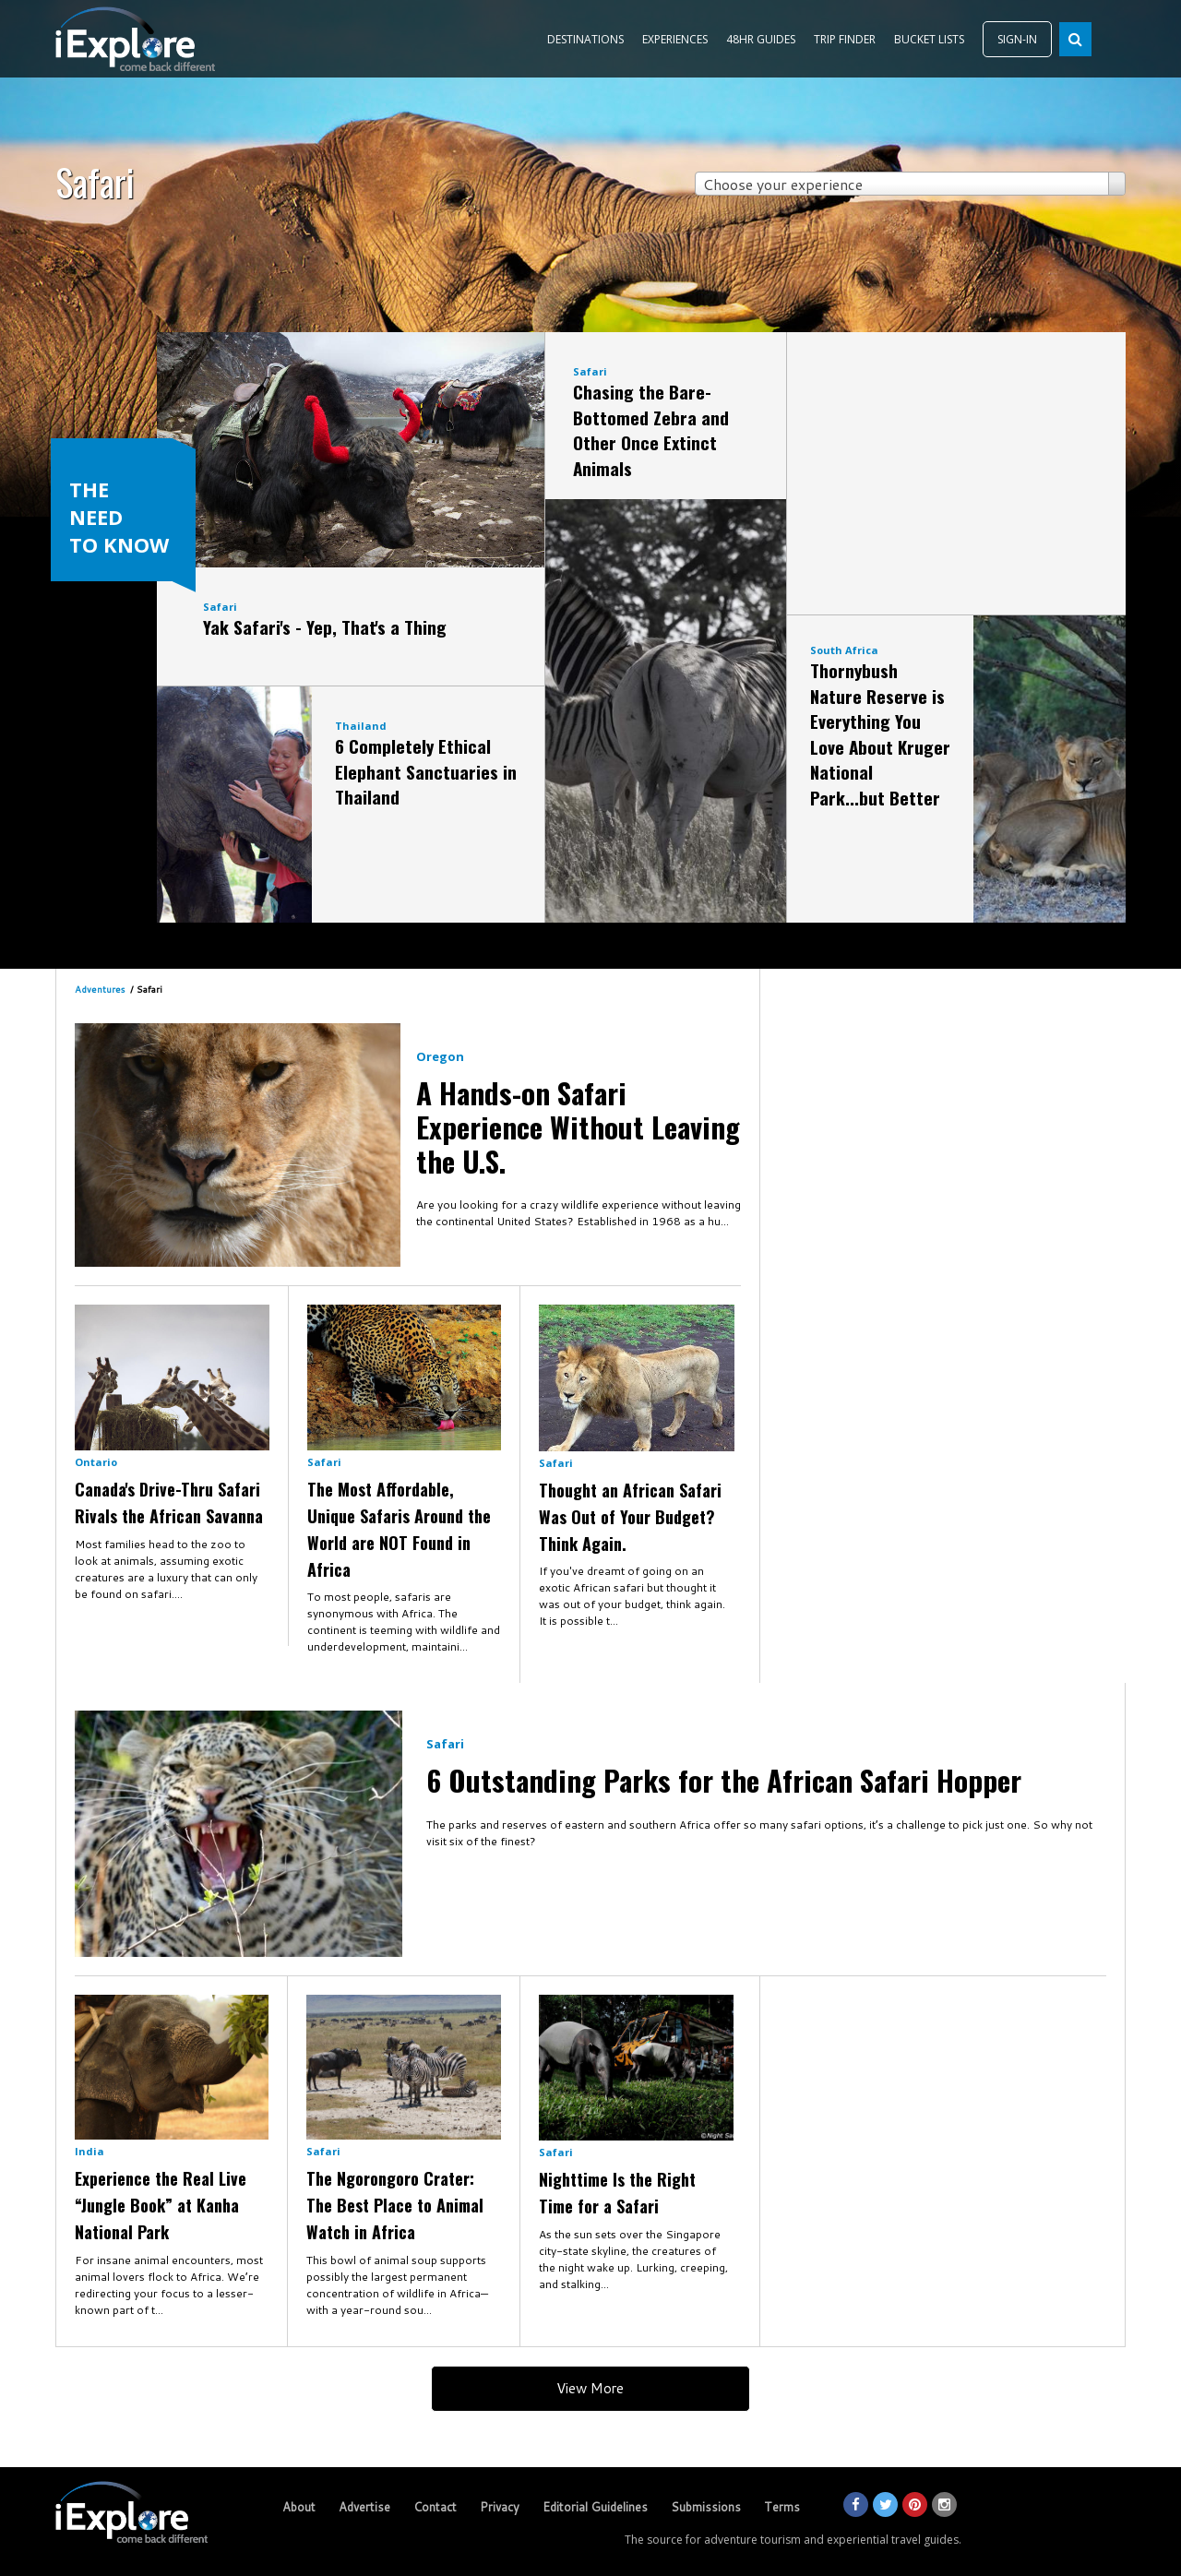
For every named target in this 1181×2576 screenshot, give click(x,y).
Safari (220, 607)
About (299, 2506)
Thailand (361, 726)
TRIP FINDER (845, 39)
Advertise (364, 2506)
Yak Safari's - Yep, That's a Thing (325, 626)
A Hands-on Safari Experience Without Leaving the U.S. (578, 1126)
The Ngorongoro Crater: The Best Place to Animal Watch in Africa (394, 2205)
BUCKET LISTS (929, 39)
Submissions (706, 2506)
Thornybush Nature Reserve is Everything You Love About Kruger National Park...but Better (880, 733)
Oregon (440, 1056)
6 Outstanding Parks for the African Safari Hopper (723, 1780)
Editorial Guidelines (595, 2506)
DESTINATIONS (585, 39)
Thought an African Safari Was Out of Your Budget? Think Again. (630, 1517)
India (89, 2151)
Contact (435, 2506)
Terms (782, 2506)
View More (590, 2388)
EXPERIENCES (675, 39)
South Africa (844, 650)
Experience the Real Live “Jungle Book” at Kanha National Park (160, 2205)
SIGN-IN (1017, 39)
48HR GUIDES (760, 39)
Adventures (100, 989)
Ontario (96, 1462)
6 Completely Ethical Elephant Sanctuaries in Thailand (426, 771)
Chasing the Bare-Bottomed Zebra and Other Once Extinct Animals (651, 429)
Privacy (499, 2506)
